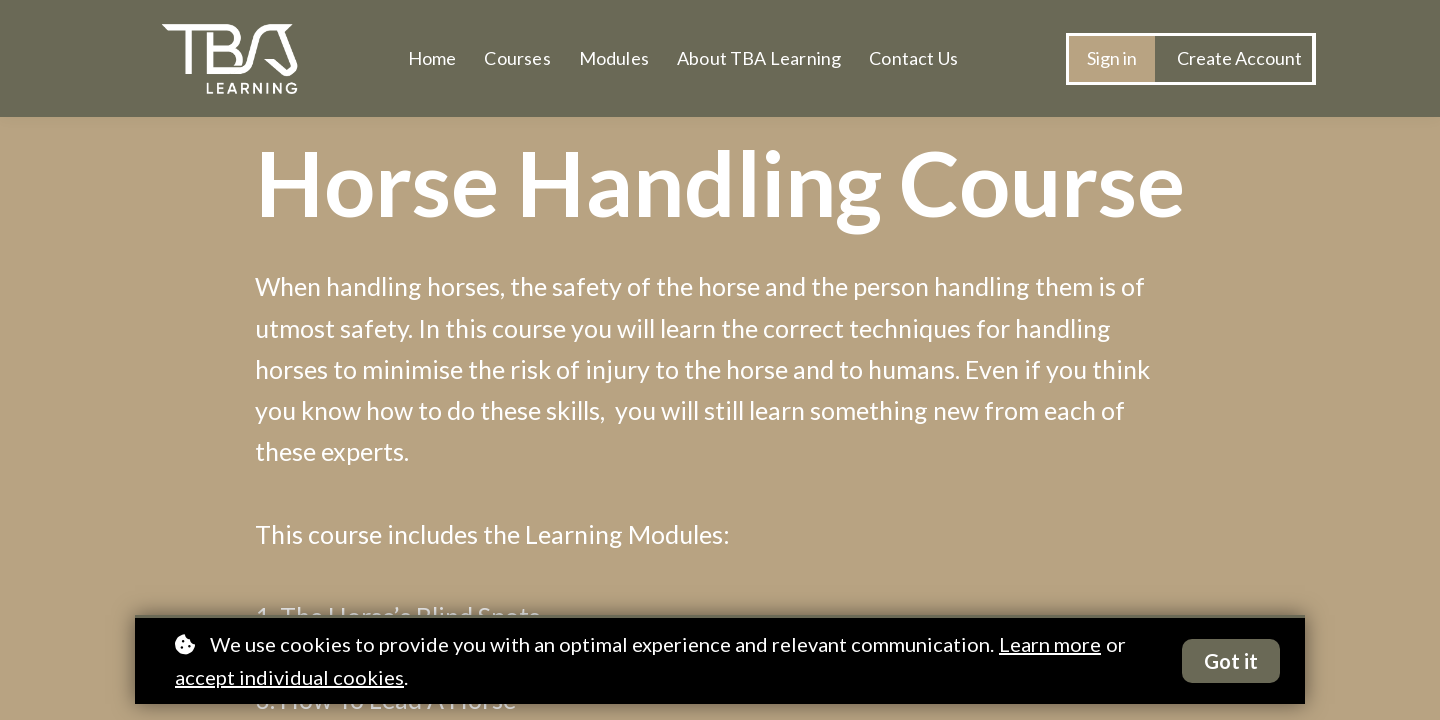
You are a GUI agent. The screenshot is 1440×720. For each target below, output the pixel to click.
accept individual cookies (289, 677)
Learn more (1050, 644)
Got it (1231, 661)
